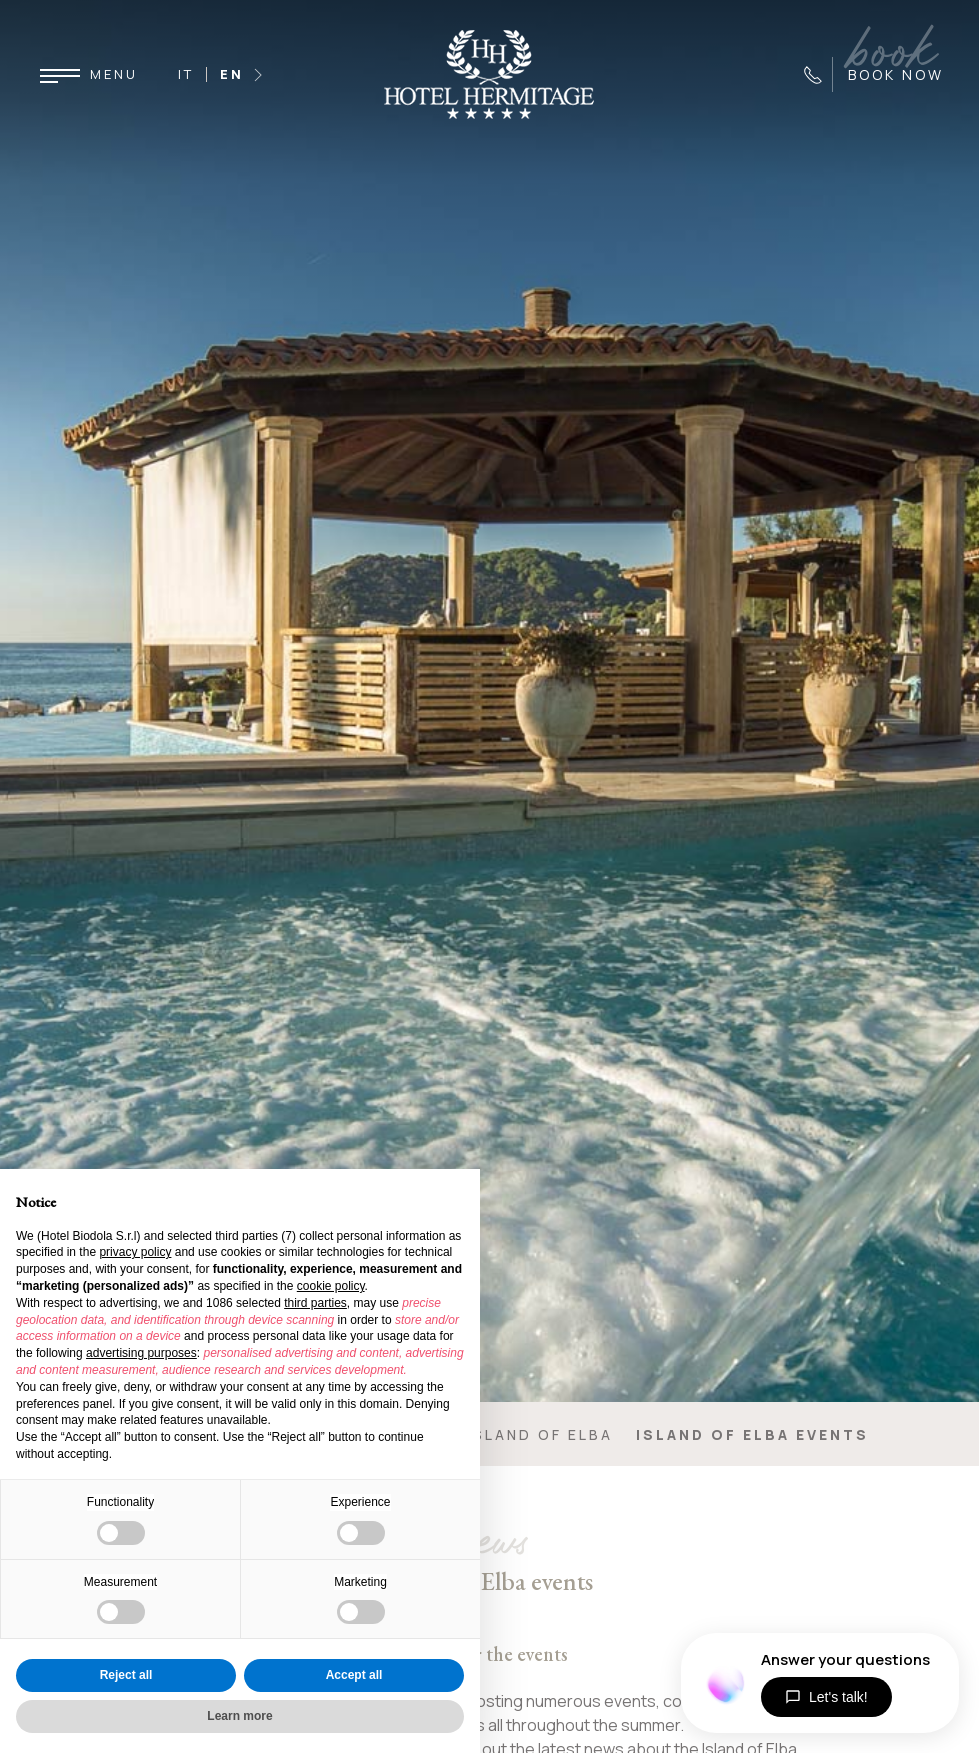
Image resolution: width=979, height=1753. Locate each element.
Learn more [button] (239, 1716)
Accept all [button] (354, 1675)
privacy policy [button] (135, 1252)
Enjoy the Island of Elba (487, 1434)
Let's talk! (826, 1697)
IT (186, 74)
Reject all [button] (126, 1675)
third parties (315, 1303)
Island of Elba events (752, 1434)
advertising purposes (141, 1353)
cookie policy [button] (331, 1286)
